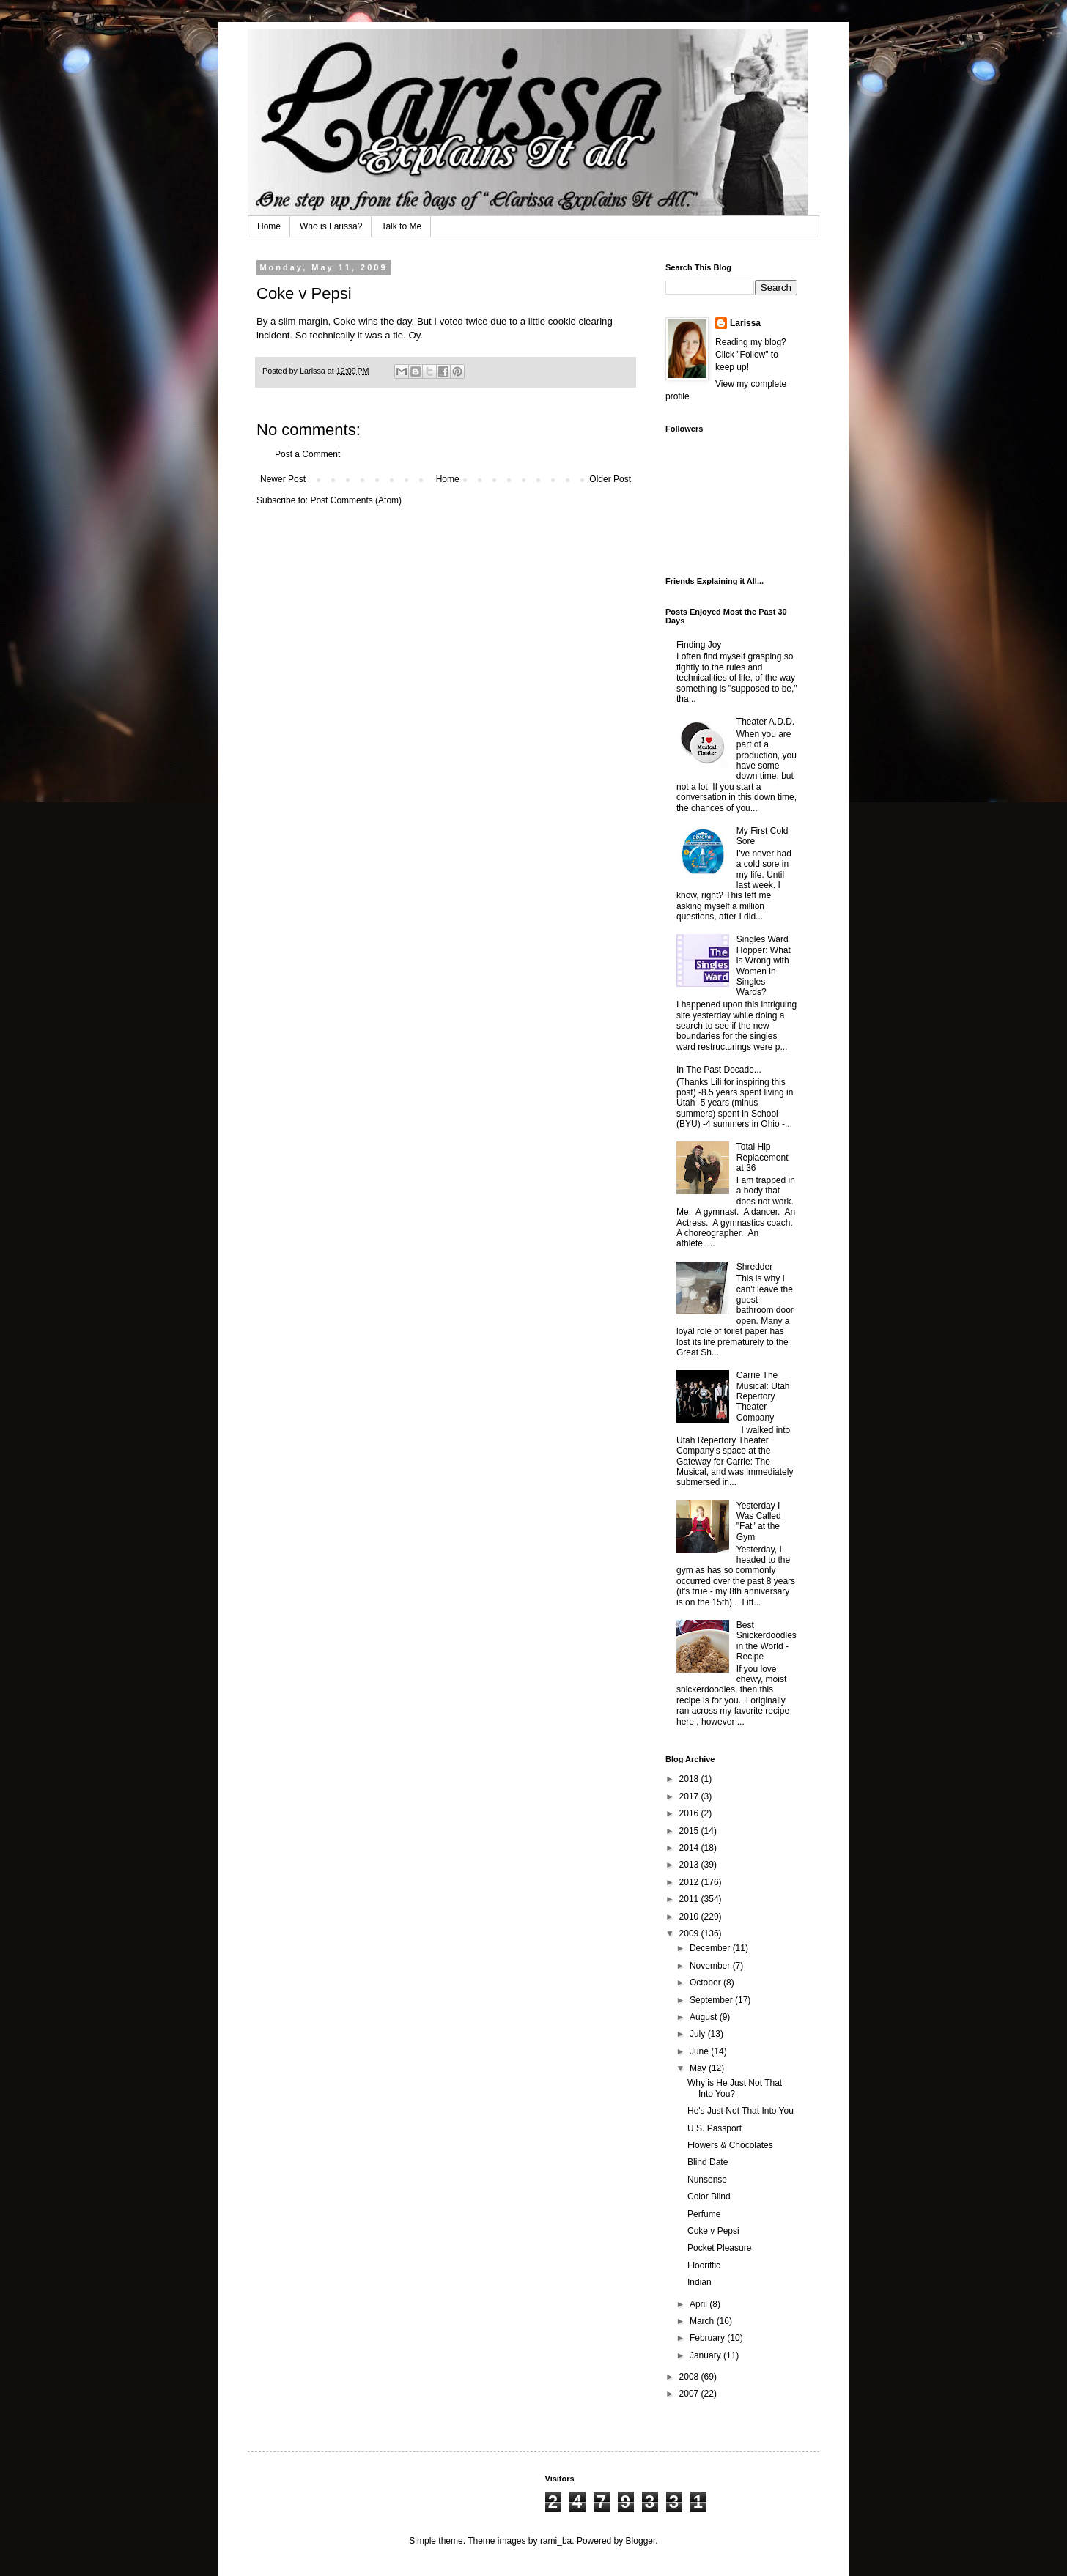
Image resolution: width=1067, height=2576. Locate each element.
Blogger (641, 2541)
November (711, 1966)
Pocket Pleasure (719, 2248)
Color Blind (709, 2196)
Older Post (610, 479)
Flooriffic (703, 2265)
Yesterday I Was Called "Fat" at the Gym (758, 1521)
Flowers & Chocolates (730, 2145)
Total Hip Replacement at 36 (762, 1157)
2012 (690, 1882)
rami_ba (556, 2541)
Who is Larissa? (331, 226)
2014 (690, 1848)
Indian (699, 2282)
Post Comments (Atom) (356, 500)
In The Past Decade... (718, 1070)
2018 (690, 1779)
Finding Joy (698, 645)
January (706, 2355)
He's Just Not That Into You (740, 2111)
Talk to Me (401, 226)
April (699, 2304)
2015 (690, 1831)
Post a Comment (307, 454)
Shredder (754, 1267)
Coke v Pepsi (713, 2231)
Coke (344, 321)
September (712, 2000)
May (699, 2068)
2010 (690, 1916)
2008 (690, 2377)
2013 (690, 1864)
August (705, 2017)
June (700, 2051)
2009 (690, 1933)
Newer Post (283, 479)
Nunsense (707, 2180)
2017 (690, 1796)
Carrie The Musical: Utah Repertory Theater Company (763, 1396)
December (711, 1948)
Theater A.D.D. (765, 722)
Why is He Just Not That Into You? (734, 2088)
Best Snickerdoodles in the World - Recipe (766, 1641)
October (706, 1982)
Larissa (745, 323)
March (703, 2321)
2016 (690, 1813)
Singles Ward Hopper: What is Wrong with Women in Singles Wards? (763, 965)
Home (269, 226)
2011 (690, 1899)
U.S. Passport (714, 2128)
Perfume (703, 2214)
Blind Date (707, 2162)
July (699, 2034)
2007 (690, 2393)
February (708, 2338)
